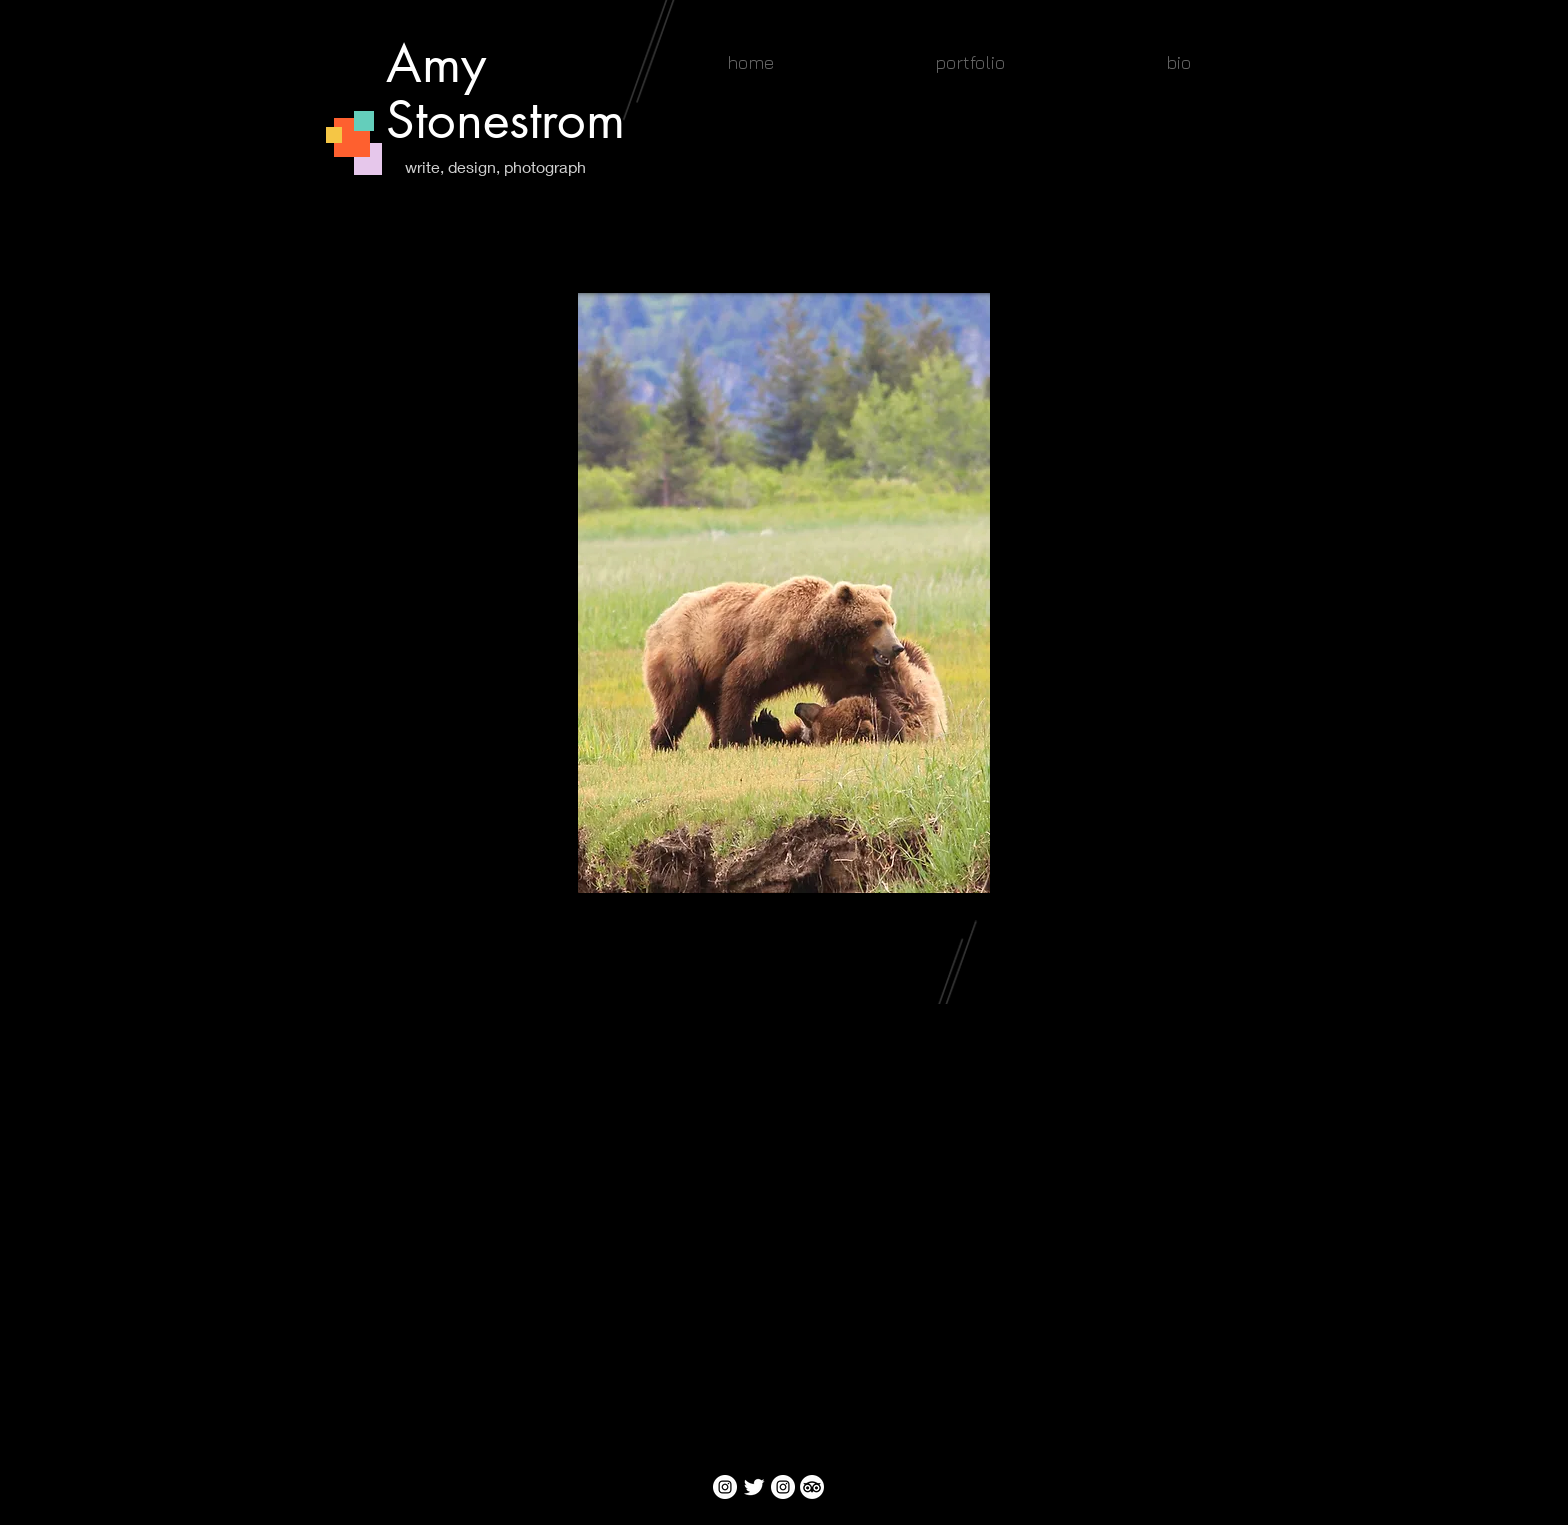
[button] (969, 62)
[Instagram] (725, 1487)
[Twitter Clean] (754, 1487)
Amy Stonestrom (505, 92)
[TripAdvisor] (812, 1487)
